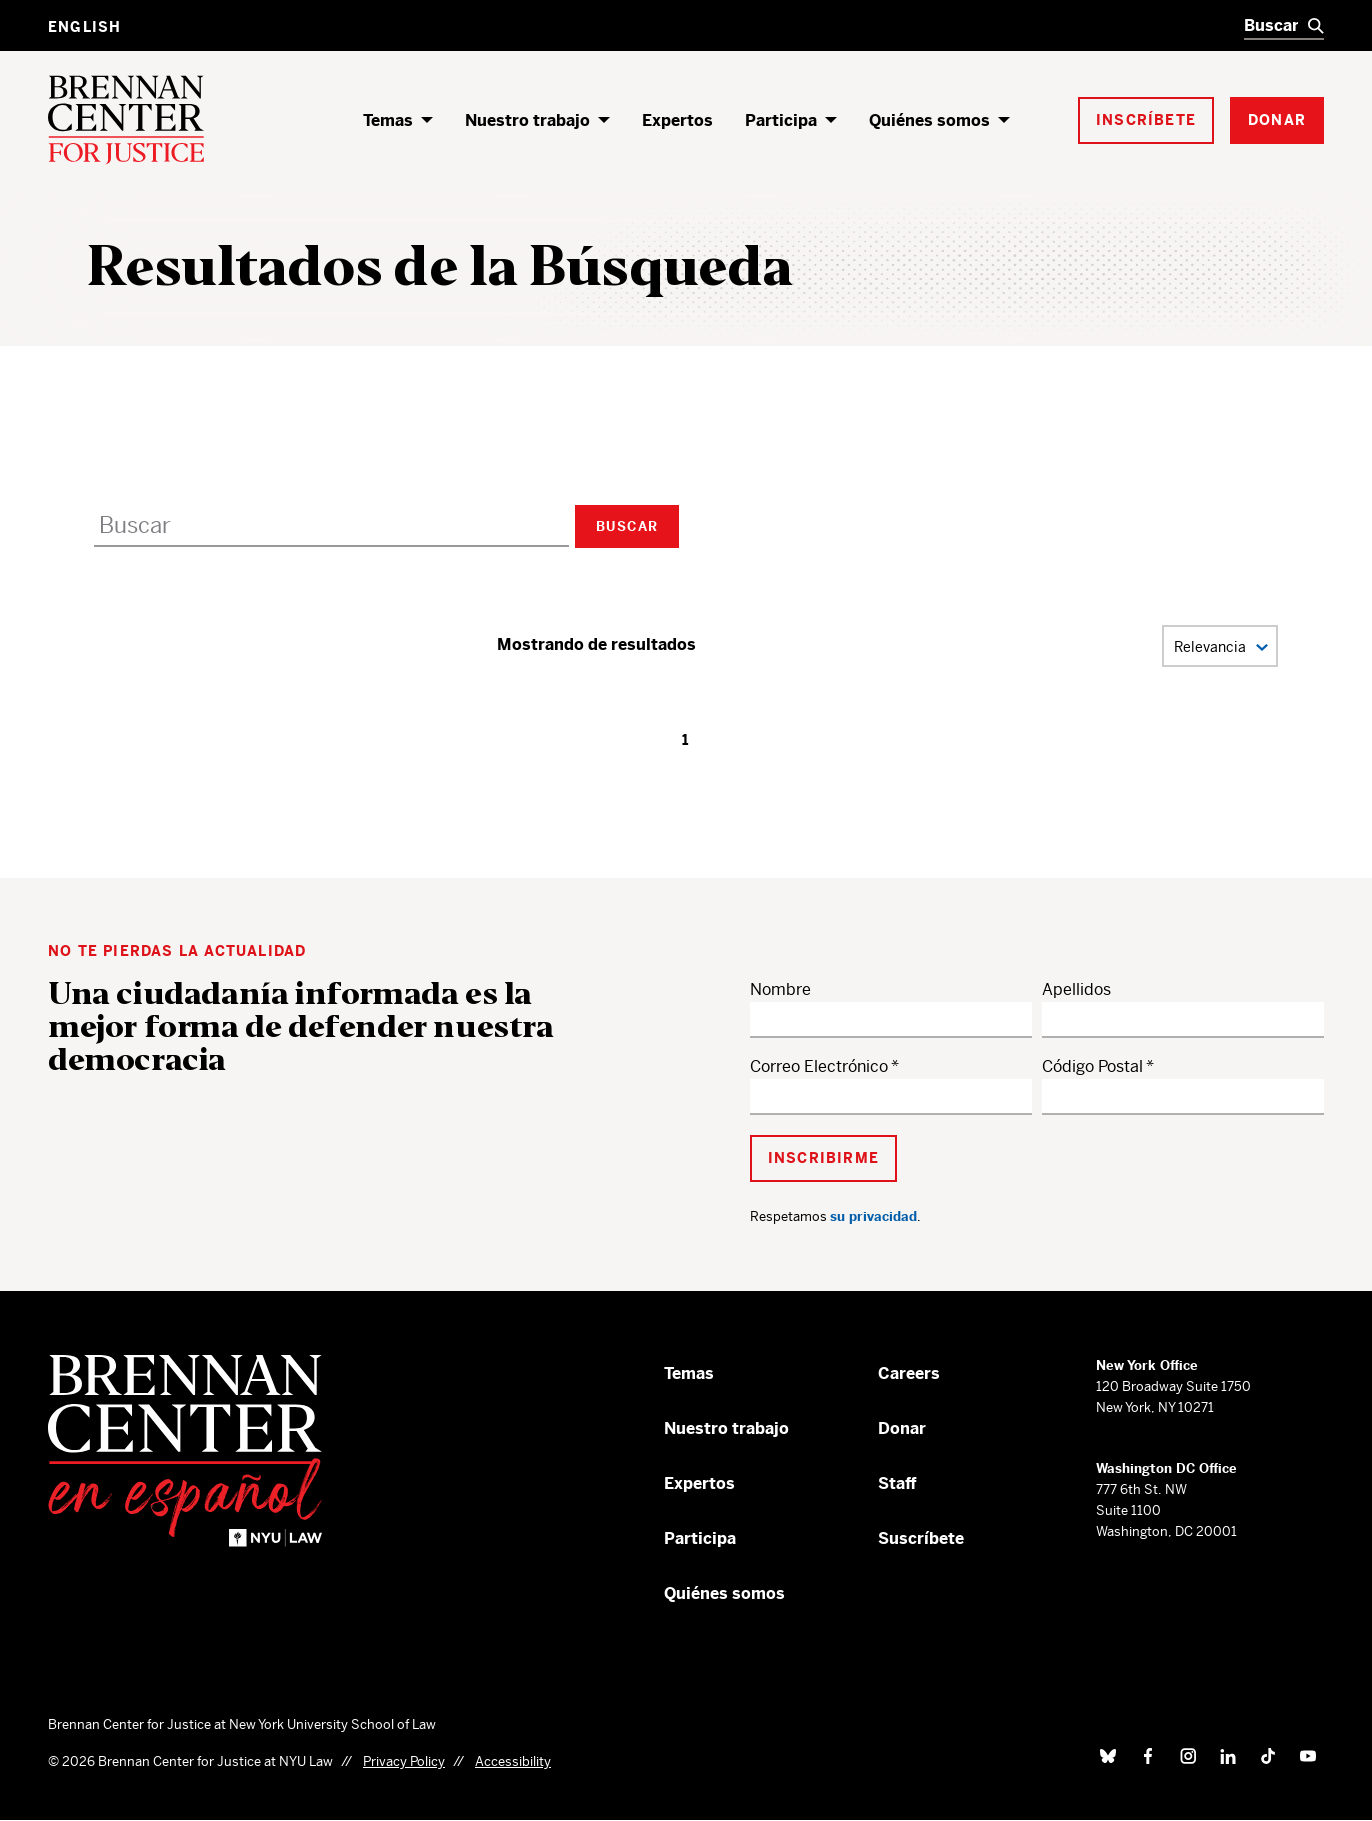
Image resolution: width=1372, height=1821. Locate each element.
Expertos (677, 120)
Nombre (780, 989)
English (84, 27)
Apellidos (1076, 989)
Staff (897, 1483)
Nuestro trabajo (527, 120)
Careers (909, 1373)
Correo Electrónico (819, 1066)
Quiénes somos (929, 120)
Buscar (627, 526)
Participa (781, 120)
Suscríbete (921, 1538)
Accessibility (513, 1761)
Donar (902, 1428)
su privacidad (873, 1216)
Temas (388, 120)
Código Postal (1092, 1066)
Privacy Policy (404, 1761)
